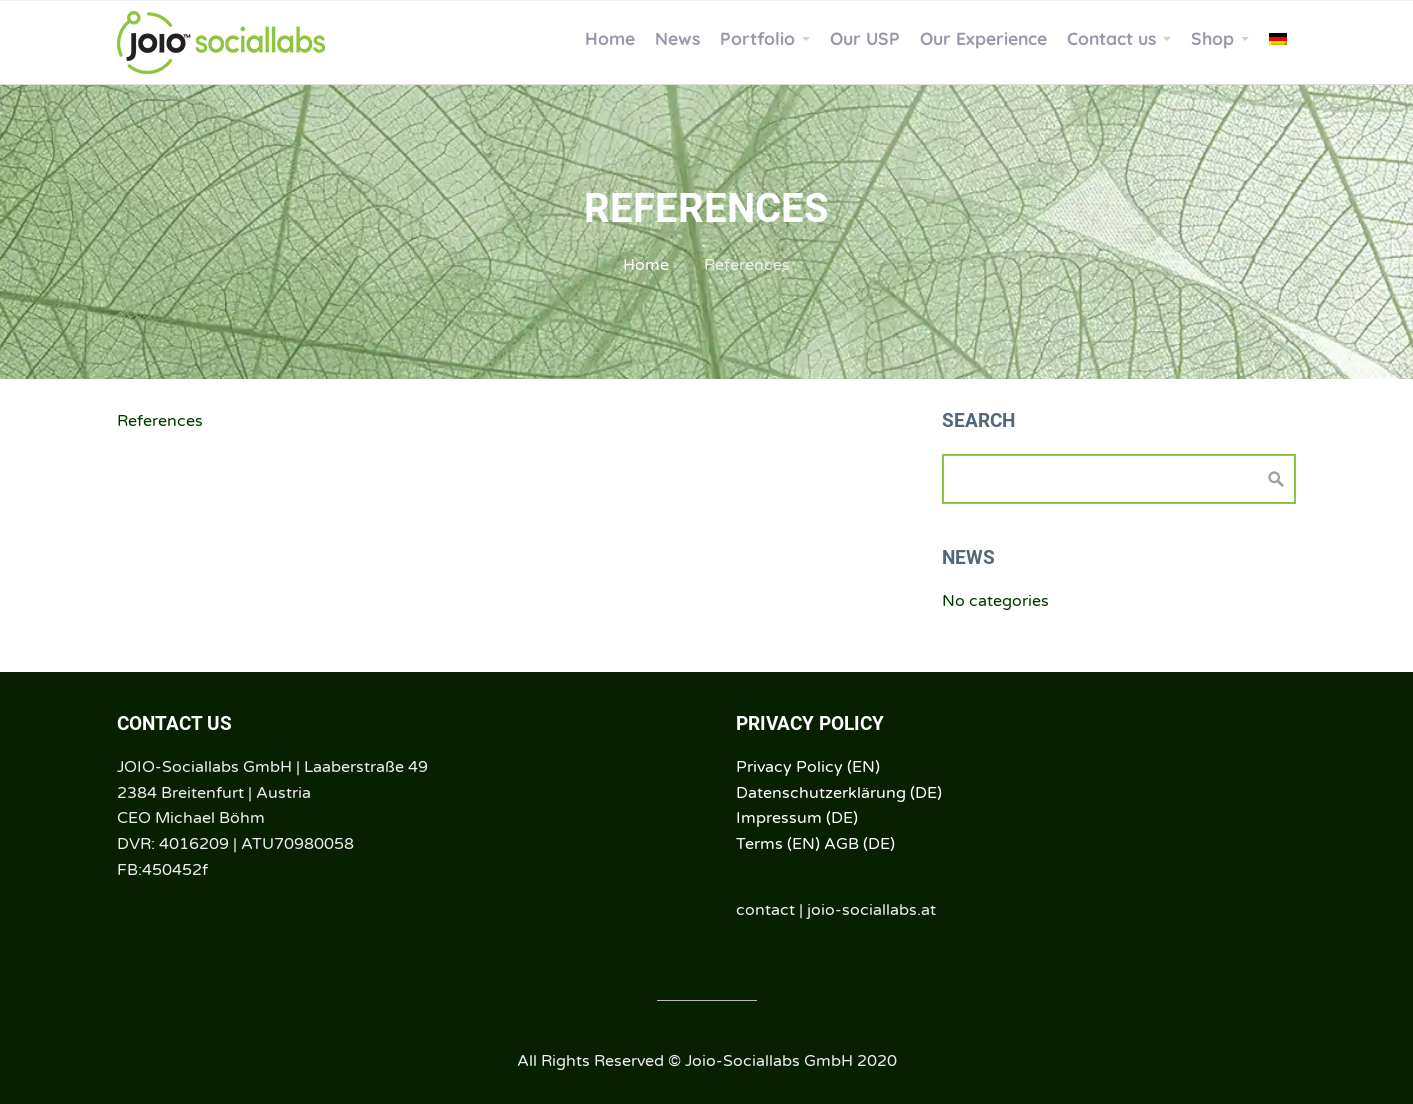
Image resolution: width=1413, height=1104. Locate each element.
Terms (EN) (778, 844)
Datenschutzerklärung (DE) (839, 793)
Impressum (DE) (797, 818)
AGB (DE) (859, 844)
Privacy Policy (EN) (808, 767)
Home (646, 265)
